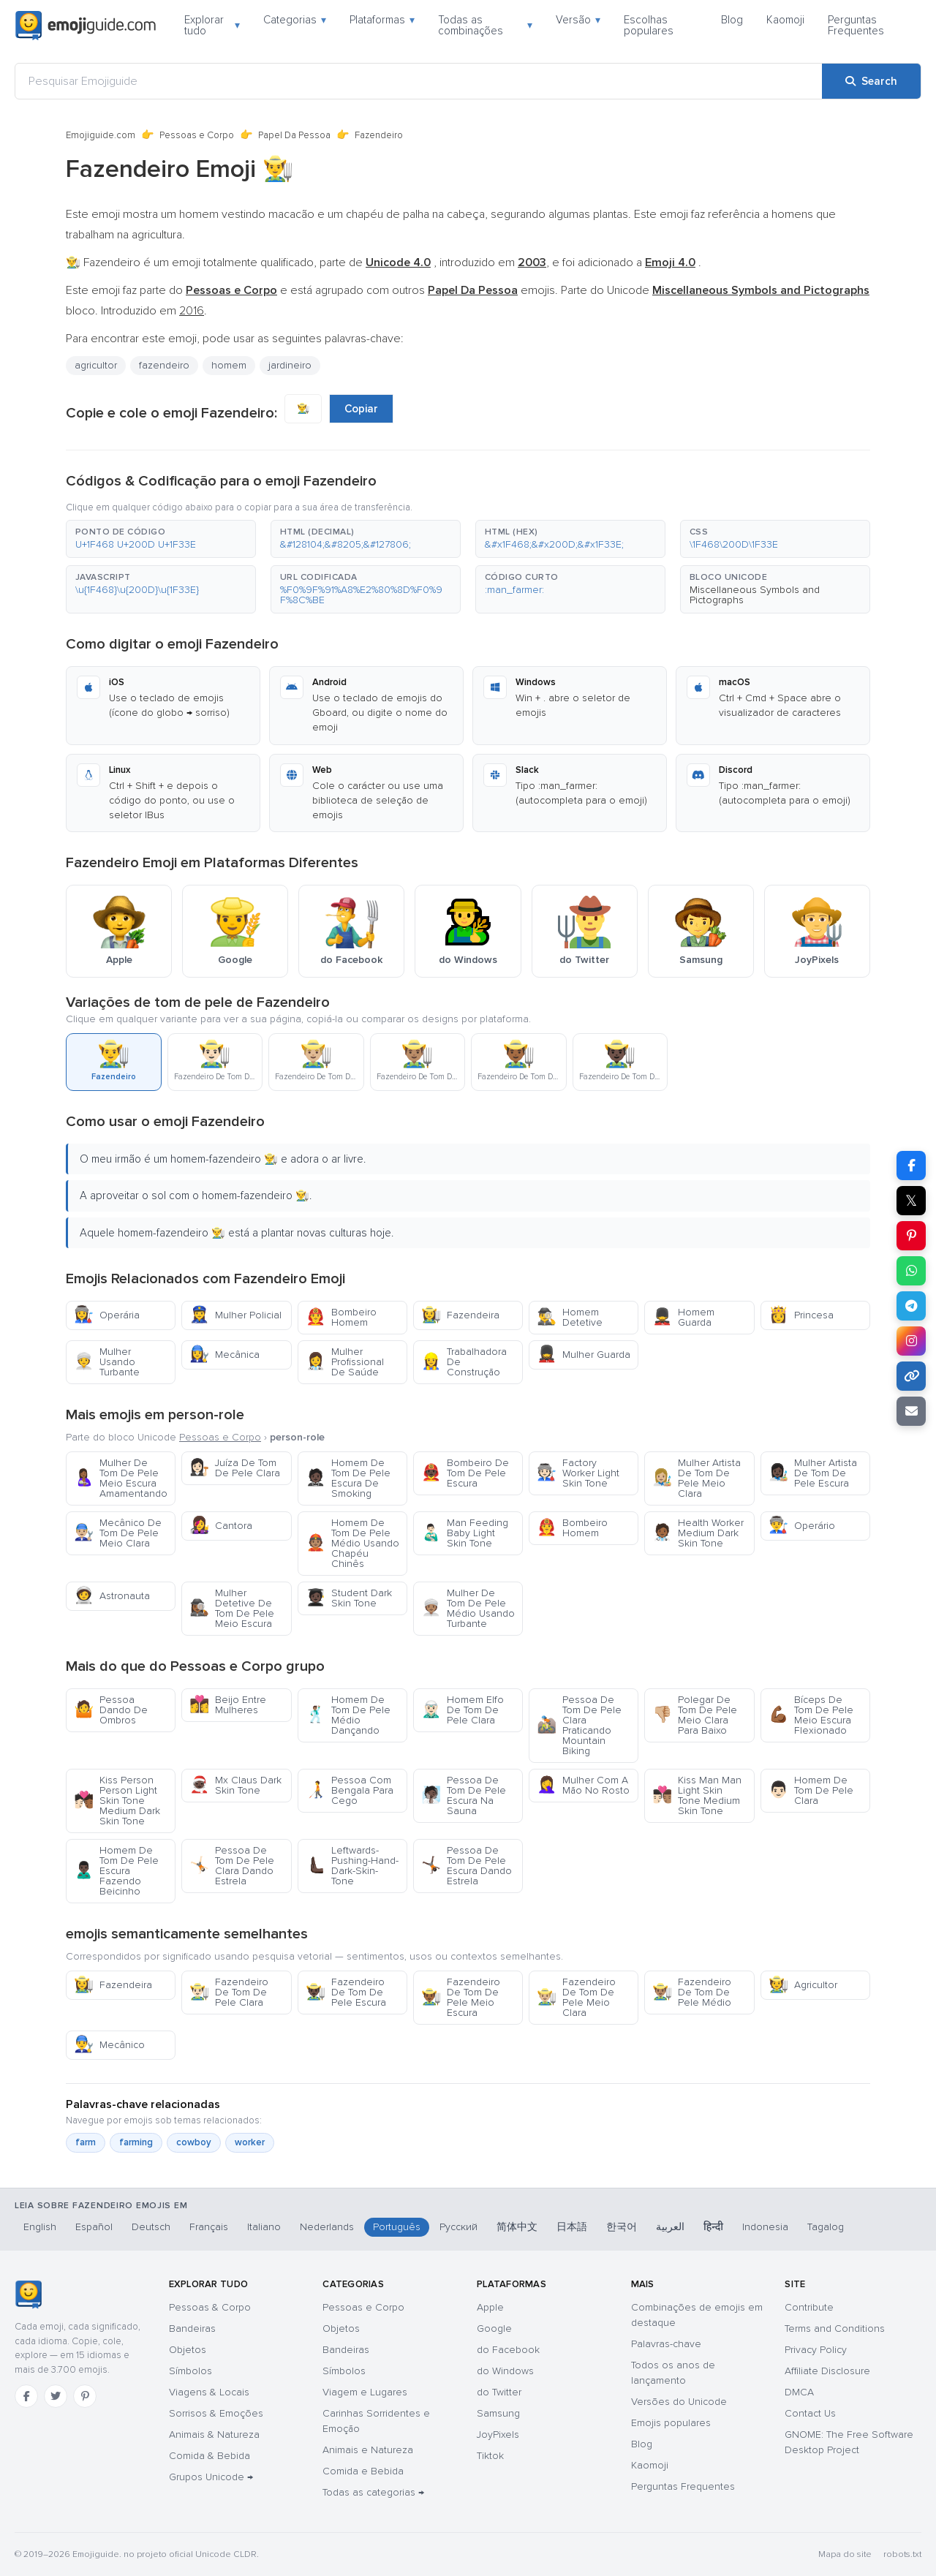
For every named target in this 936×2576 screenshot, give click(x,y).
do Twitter (499, 2392)
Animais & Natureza (214, 2434)
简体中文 (517, 2227)
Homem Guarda (683, 1317)
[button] (161, 539)
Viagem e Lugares (364, 2392)
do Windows (505, 2371)
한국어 (621, 2227)
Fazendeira (460, 1315)
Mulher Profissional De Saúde (345, 1361)
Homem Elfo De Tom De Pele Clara (462, 1709)
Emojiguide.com (100, 135)
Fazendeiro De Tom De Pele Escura (346, 1992)
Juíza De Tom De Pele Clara (234, 1468)
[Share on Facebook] (911, 1165)
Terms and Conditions (835, 2328)
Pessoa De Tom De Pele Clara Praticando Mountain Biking (579, 1725)
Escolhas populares (648, 25)
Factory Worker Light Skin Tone (578, 1473)
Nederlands (327, 2227)
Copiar (361, 408)
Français (208, 2227)
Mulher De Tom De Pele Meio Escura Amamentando (120, 1478)
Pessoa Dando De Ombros (111, 1709)
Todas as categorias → (373, 2492)
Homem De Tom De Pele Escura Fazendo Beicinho (116, 1870)
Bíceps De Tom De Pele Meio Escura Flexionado (811, 1715)
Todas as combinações (485, 25)
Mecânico (109, 2045)
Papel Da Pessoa (294, 135)
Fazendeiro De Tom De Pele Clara (228, 1992)
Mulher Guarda (583, 1354)
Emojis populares (671, 2423)
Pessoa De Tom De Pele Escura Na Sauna (463, 1795)
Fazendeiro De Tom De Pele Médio (691, 1992)
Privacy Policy (816, 2349)
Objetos (187, 2349)
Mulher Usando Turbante (107, 1361)
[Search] (871, 81)
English (39, 2227)
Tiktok (490, 2456)
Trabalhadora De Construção (464, 1361)
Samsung (498, 2413)
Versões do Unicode (679, 2401)
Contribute (809, 2307)
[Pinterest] (85, 2396)
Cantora (220, 1526)
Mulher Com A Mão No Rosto (583, 1785)
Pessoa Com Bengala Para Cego (349, 1790)
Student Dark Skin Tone (349, 1598)
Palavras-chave (666, 2344)
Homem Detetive (570, 1317)
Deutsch (151, 2227)
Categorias (294, 19)
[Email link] (911, 1411)
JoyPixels (498, 2434)
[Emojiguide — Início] (28, 2294)
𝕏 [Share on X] (911, 1201)
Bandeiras (192, 2328)
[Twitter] (55, 2396)
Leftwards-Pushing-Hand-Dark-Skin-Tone (352, 1865)
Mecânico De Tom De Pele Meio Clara (118, 1532)
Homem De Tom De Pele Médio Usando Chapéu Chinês (352, 1543)
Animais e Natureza (367, 2450)
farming (136, 2142)
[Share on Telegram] (911, 1306)
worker (250, 2142)
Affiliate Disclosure (827, 2371)
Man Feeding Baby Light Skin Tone (464, 1532)
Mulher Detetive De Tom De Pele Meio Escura (231, 1608)
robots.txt (902, 2554)
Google (494, 2328)
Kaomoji (785, 19)
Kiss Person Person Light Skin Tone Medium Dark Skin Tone (117, 1800)
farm (85, 2142)
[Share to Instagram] (911, 1341)
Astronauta (112, 1596)
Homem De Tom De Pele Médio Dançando (348, 1715)
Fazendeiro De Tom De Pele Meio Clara (576, 1997)
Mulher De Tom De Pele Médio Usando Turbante (468, 1608)
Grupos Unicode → (211, 2477)
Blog (732, 19)
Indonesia (765, 2227)
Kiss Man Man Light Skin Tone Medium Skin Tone (696, 1795)
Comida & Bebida (209, 2456)
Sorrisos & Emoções (216, 2413)
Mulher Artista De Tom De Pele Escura (813, 1473)
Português (396, 2227)
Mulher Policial (235, 1315)
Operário (802, 1526)
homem (228, 365)
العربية (670, 2227)
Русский (458, 2227)
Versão (578, 19)
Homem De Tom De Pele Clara (811, 1790)
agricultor (96, 365)
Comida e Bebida (363, 2471)
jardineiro (290, 365)
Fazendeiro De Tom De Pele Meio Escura (460, 1997)
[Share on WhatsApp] (911, 1270)
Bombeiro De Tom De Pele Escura (465, 1473)
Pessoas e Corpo (196, 135)
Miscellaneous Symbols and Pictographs (755, 594)
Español (94, 2227)
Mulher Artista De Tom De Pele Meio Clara (696, 1478)
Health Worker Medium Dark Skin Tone (698, 1532)
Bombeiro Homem (341, 1317)
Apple (490, 2307)
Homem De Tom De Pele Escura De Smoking (348, 1478)
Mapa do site (845, 2554)
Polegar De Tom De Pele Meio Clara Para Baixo (694, 1715)
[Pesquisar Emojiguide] (418, 81)
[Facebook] (26, 2396)
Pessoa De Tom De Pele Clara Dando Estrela (231, 1865)
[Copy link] (911, 1376)
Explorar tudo (212, 25)
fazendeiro (164, 365)
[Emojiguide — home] (85, 25)
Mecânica (224, 1354)
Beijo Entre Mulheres (227, 1704)
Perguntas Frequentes (856, 25)
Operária (107, 1315)
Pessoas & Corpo (210, 2307)
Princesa (801, 1315)
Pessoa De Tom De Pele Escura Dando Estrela (466, 1865)
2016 (191, 310)
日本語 (571, 2227)
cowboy (193, 2142)
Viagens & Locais (209, 2392)
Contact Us (810, 2413)
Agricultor (803, 1985)
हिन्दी (713, 2227)
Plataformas (382, 19)
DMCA (799, 2392)
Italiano (264, 2227)
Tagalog (825, 2227)
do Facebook (508, 2349)
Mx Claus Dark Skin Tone (235, 1785)
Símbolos (190, 2371)
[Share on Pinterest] (911, 1235)
